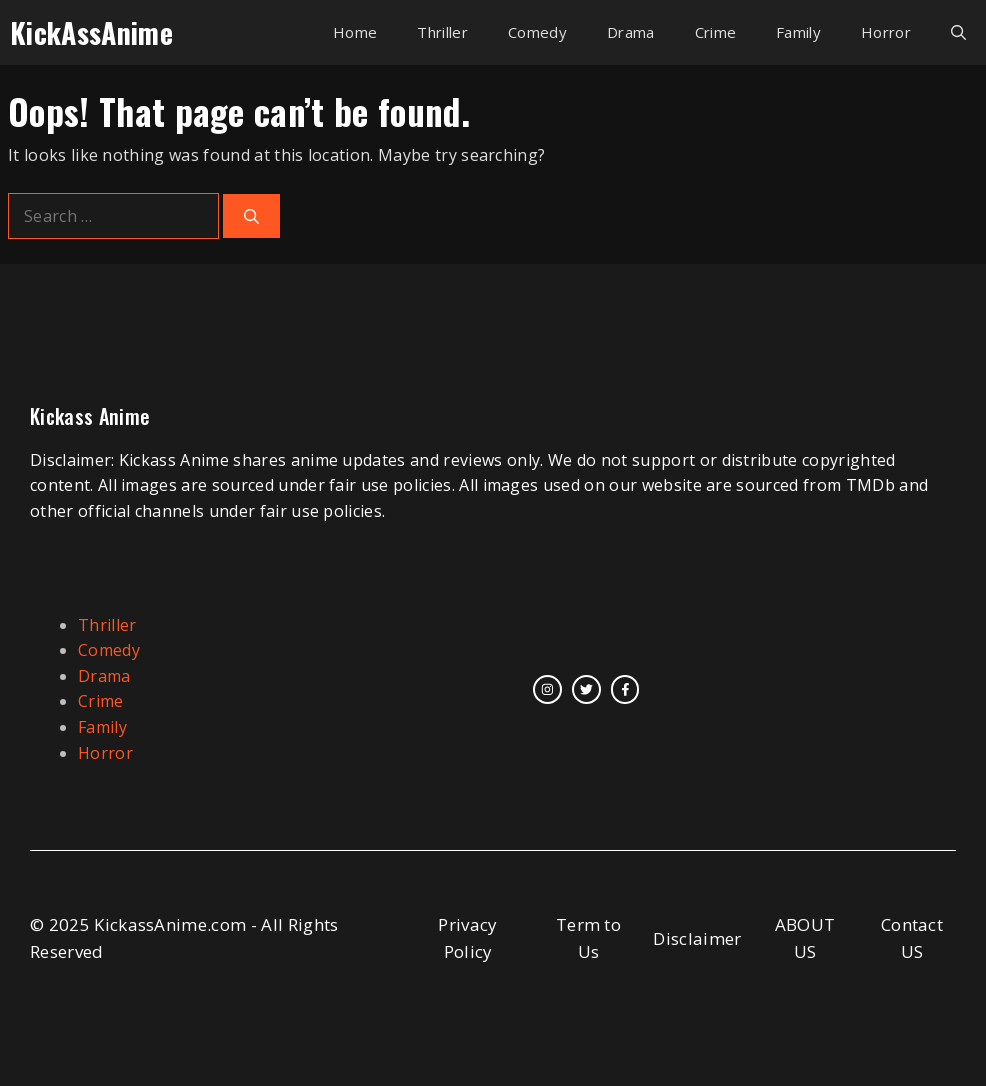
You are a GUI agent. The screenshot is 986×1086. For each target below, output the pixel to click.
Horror (886, 32)
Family (798, 32)
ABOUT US (805, 938)
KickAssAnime (91, 32)
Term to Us (588, 938)
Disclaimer (697, 938)
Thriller (442, 32)
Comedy (537, 32)
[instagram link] (547, 689)
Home (355, 32)
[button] (958, 32)
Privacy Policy (467, 938)
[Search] (251, 216)
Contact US (912, 938)
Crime (716, 32)
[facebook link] (625, 689)
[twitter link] (586, 689)
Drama (631, 32)
